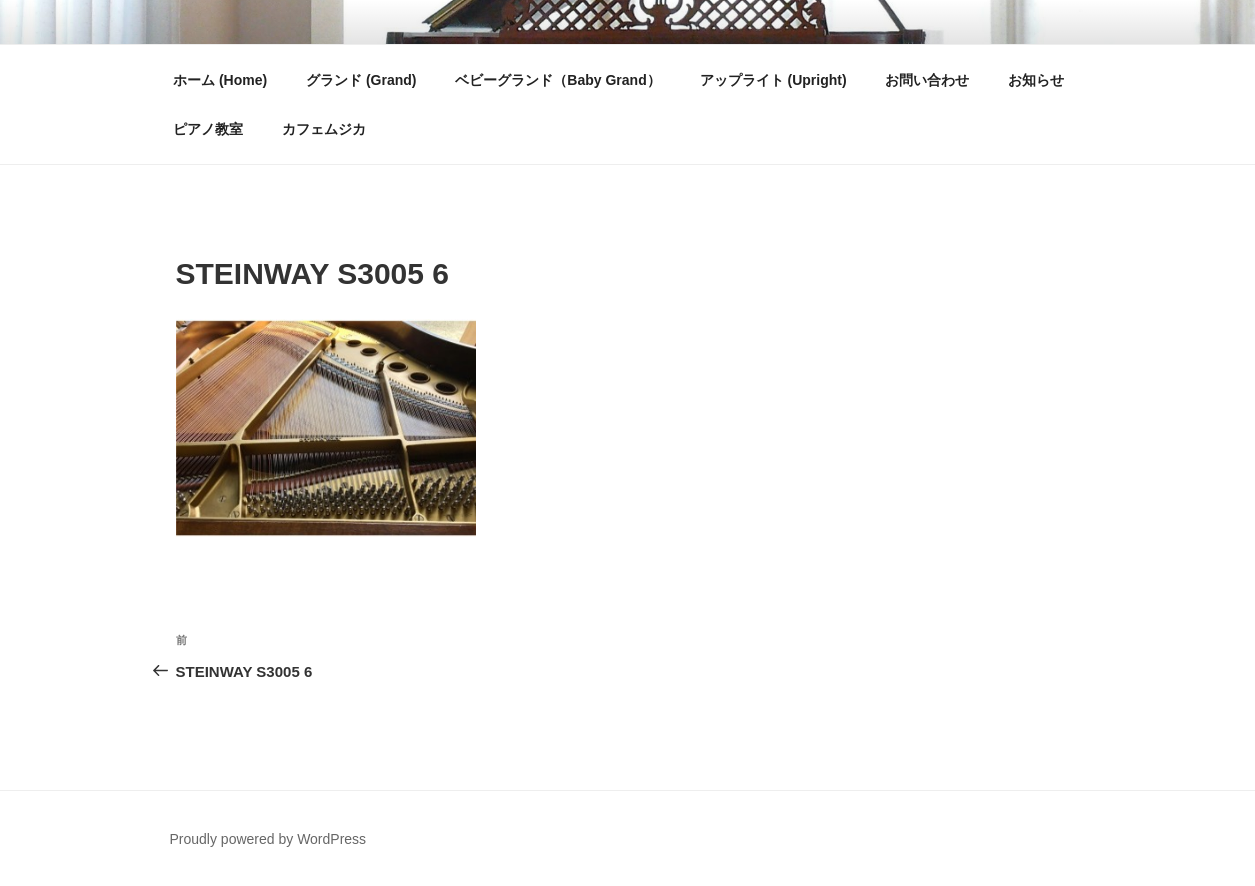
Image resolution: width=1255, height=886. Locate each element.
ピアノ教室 (208, 129)
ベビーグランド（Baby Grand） (557, 80)
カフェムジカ (324, 129)
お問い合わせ (927, 80)
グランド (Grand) (361, 80)
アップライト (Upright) (773, 80)
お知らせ (1036, 80)
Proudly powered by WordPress (268, 839)
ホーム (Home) (220, 80)
